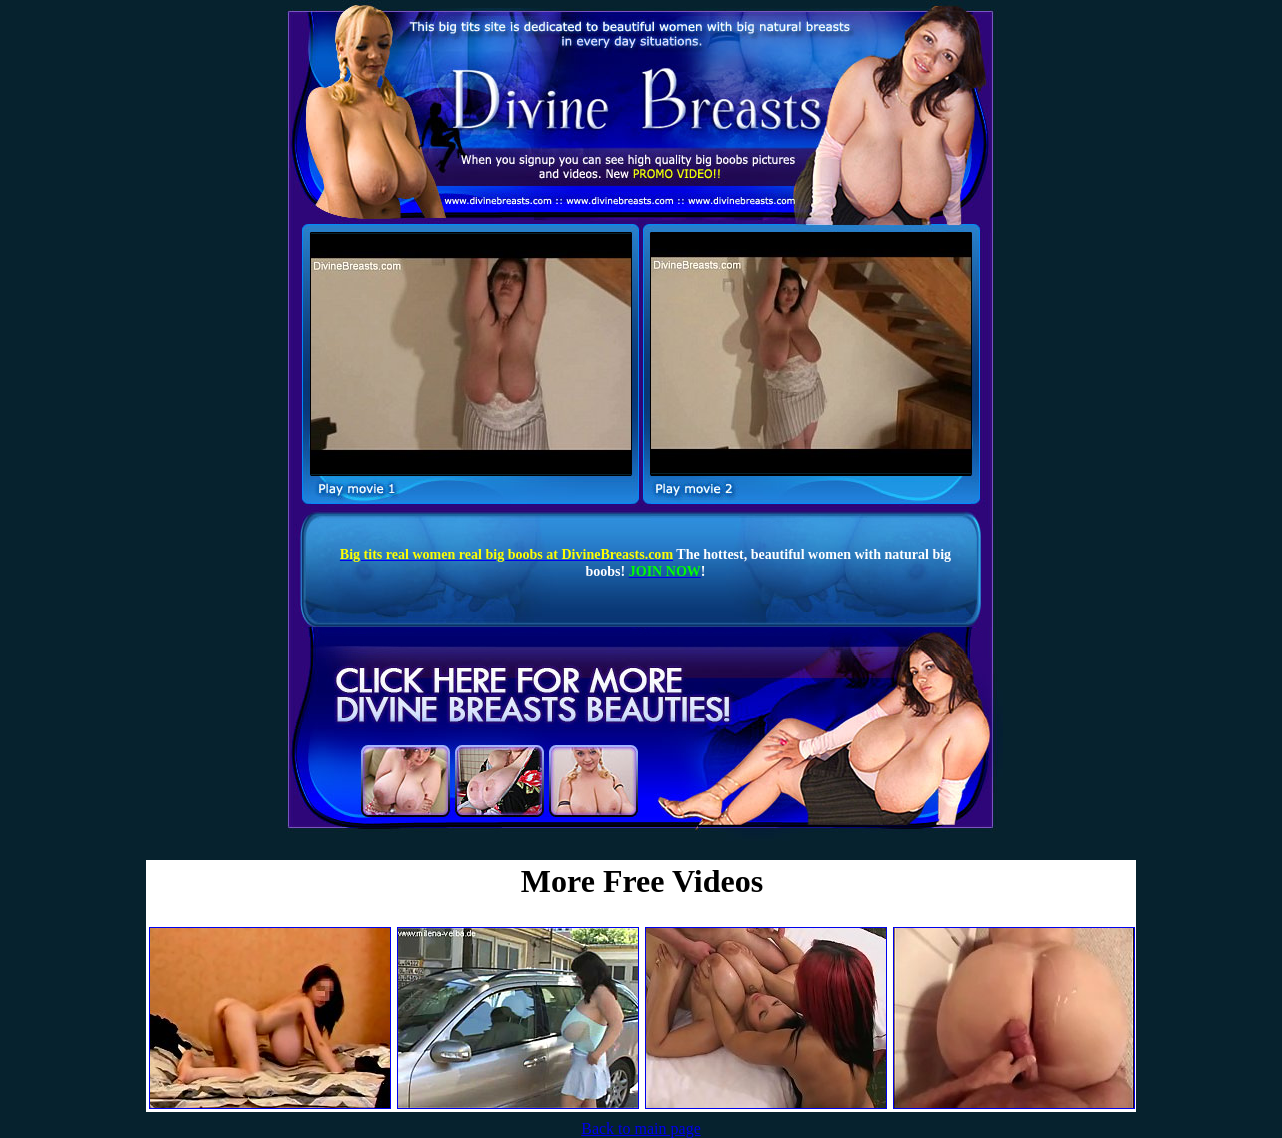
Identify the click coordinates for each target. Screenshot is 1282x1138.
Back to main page (641, 1128)
